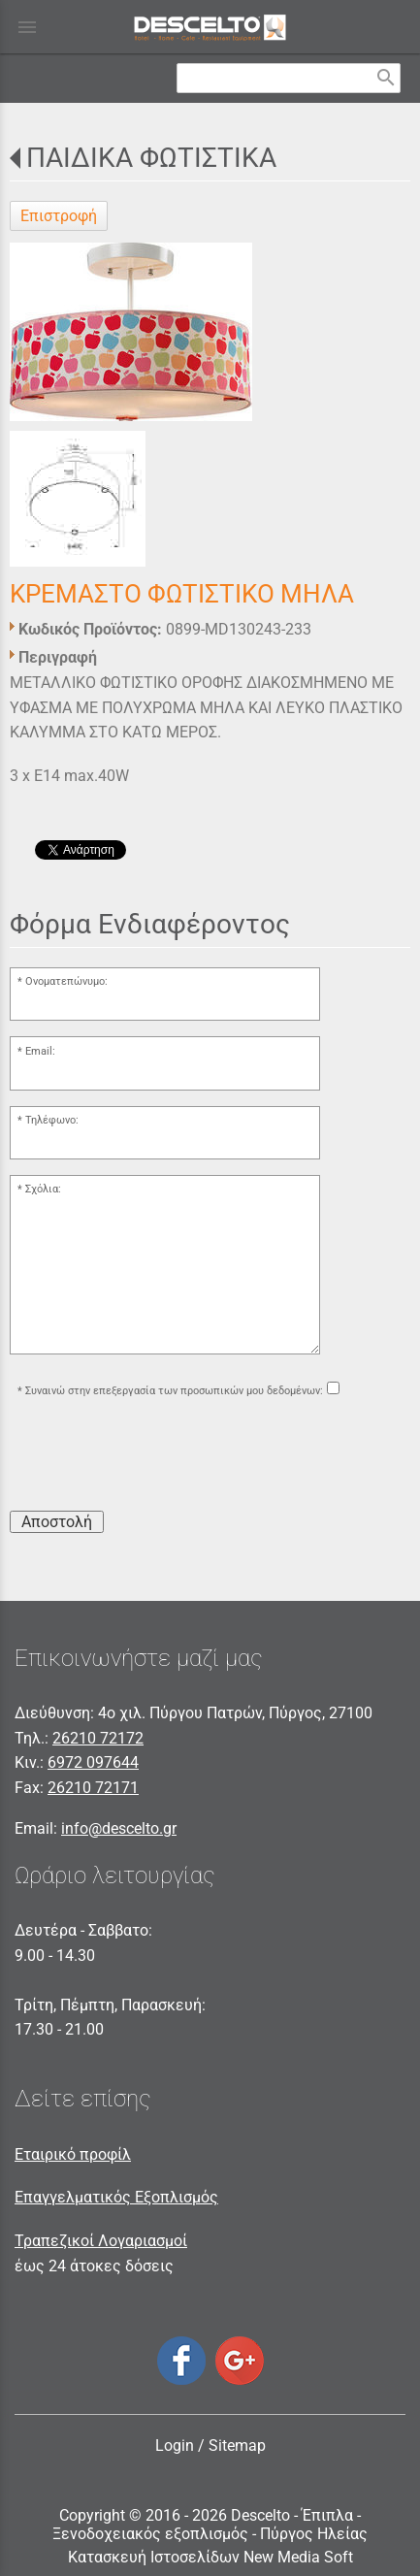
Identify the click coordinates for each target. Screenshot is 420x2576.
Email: (40, 1051)
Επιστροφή (58, 216)
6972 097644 (93, 1762)
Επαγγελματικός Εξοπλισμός (116, 2197)
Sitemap (237, 2445)
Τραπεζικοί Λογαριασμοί (101, 2241)
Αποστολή (56, 1522)
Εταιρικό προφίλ (73, 2154)
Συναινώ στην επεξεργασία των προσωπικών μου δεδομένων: (174, 1391)
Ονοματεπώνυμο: (66, 981)
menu (27, 27)
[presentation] (157, 1457)
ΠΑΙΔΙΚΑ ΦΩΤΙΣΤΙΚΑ (151, 158)
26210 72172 (98, 1738)
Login (174, 2445)
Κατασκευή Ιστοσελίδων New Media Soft (210, 2557)
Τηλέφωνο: (52, 1120)
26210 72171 (93, 1787)
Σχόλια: (43, 1189)
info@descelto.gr (119, 1828)
